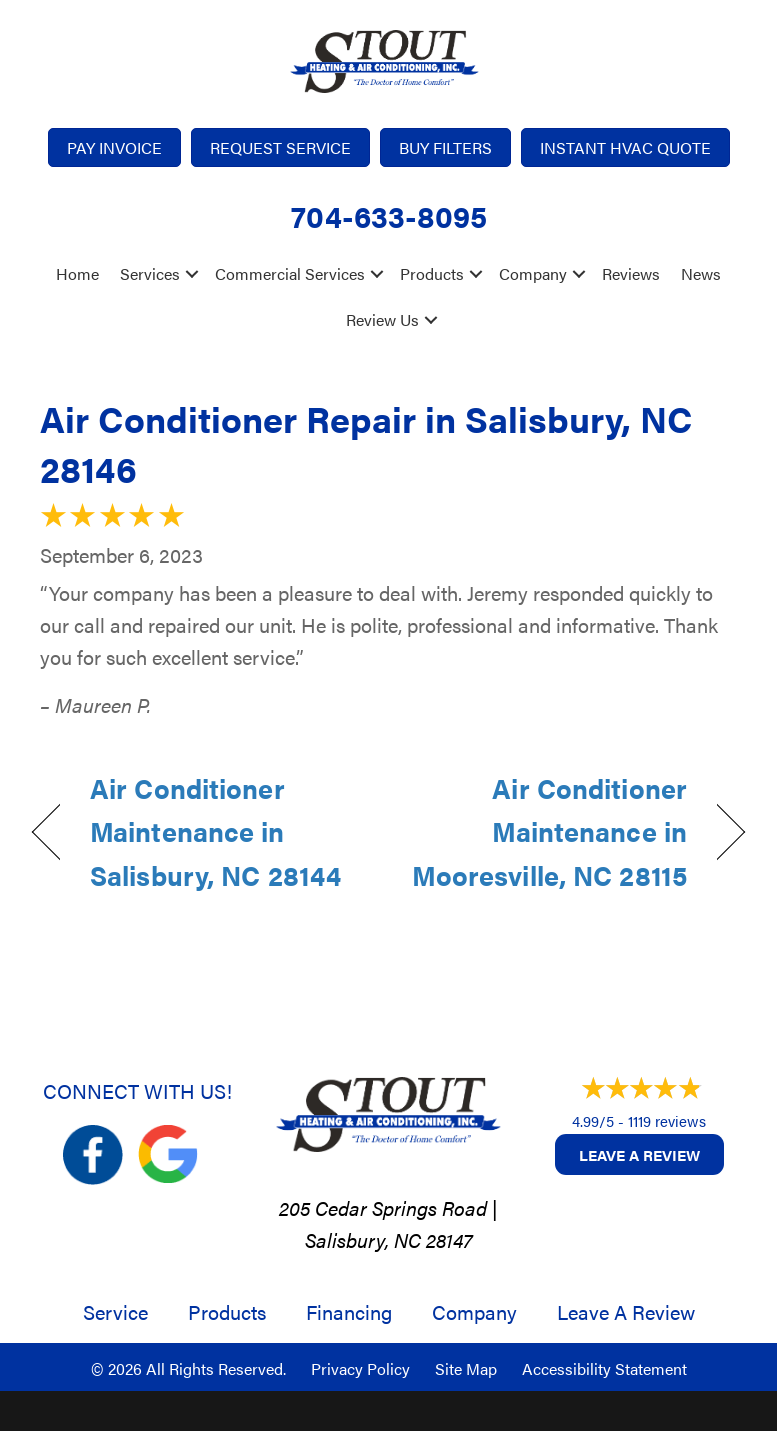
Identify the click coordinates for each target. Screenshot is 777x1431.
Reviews (631, 273)
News (701, 273)
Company (533, 273)
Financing (349, 1311)
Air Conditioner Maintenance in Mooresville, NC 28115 (548, 831)
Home (77, 273)
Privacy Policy (360, 1368)
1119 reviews (667, 1120)
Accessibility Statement (604, 1368)
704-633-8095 (389, 215)
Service (115, 1311)
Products (432, 273)
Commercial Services (290, 273)
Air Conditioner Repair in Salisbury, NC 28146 (366, 443)
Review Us (382, 319)
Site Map (466, 1368)
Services (150, 273)
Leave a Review (639, 1154)
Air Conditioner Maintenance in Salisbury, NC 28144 (215, 831)
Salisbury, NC (363, 1239)
